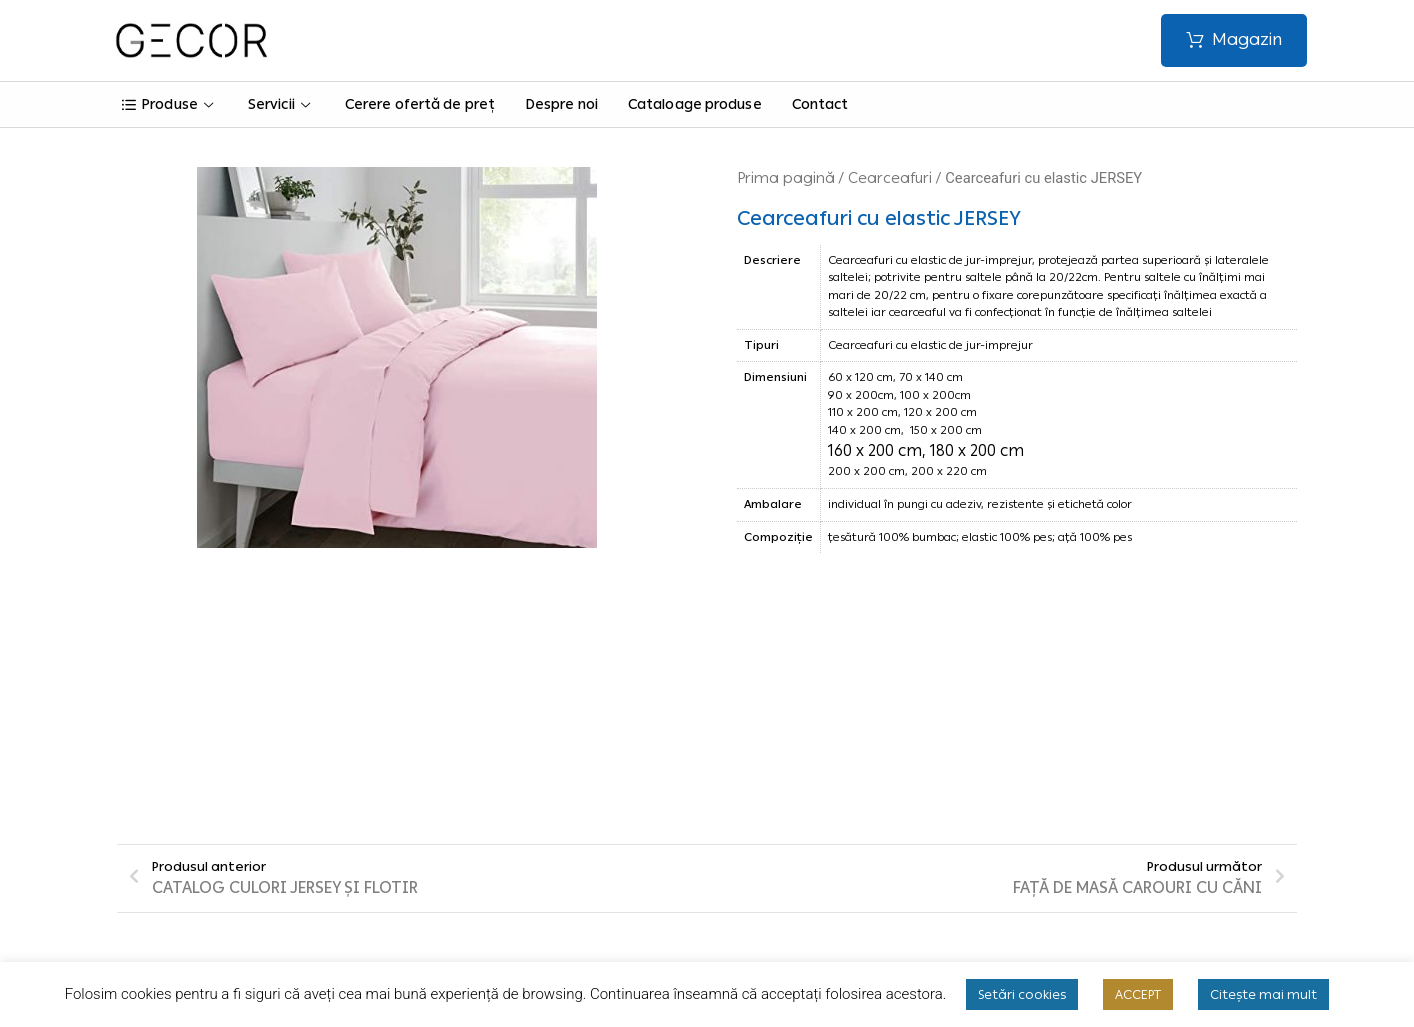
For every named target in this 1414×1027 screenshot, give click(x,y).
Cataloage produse (695, 104)
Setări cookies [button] (1022, 994)
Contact (820, 104)
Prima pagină (786, 178)
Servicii (281, 104)
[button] (1234, 40)
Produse (170, 104)
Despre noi (561, 104)
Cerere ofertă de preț (420, 104)
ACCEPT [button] (1138, 994)
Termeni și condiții (522, 803)
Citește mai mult (1263, 994)
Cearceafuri (890, 178)
